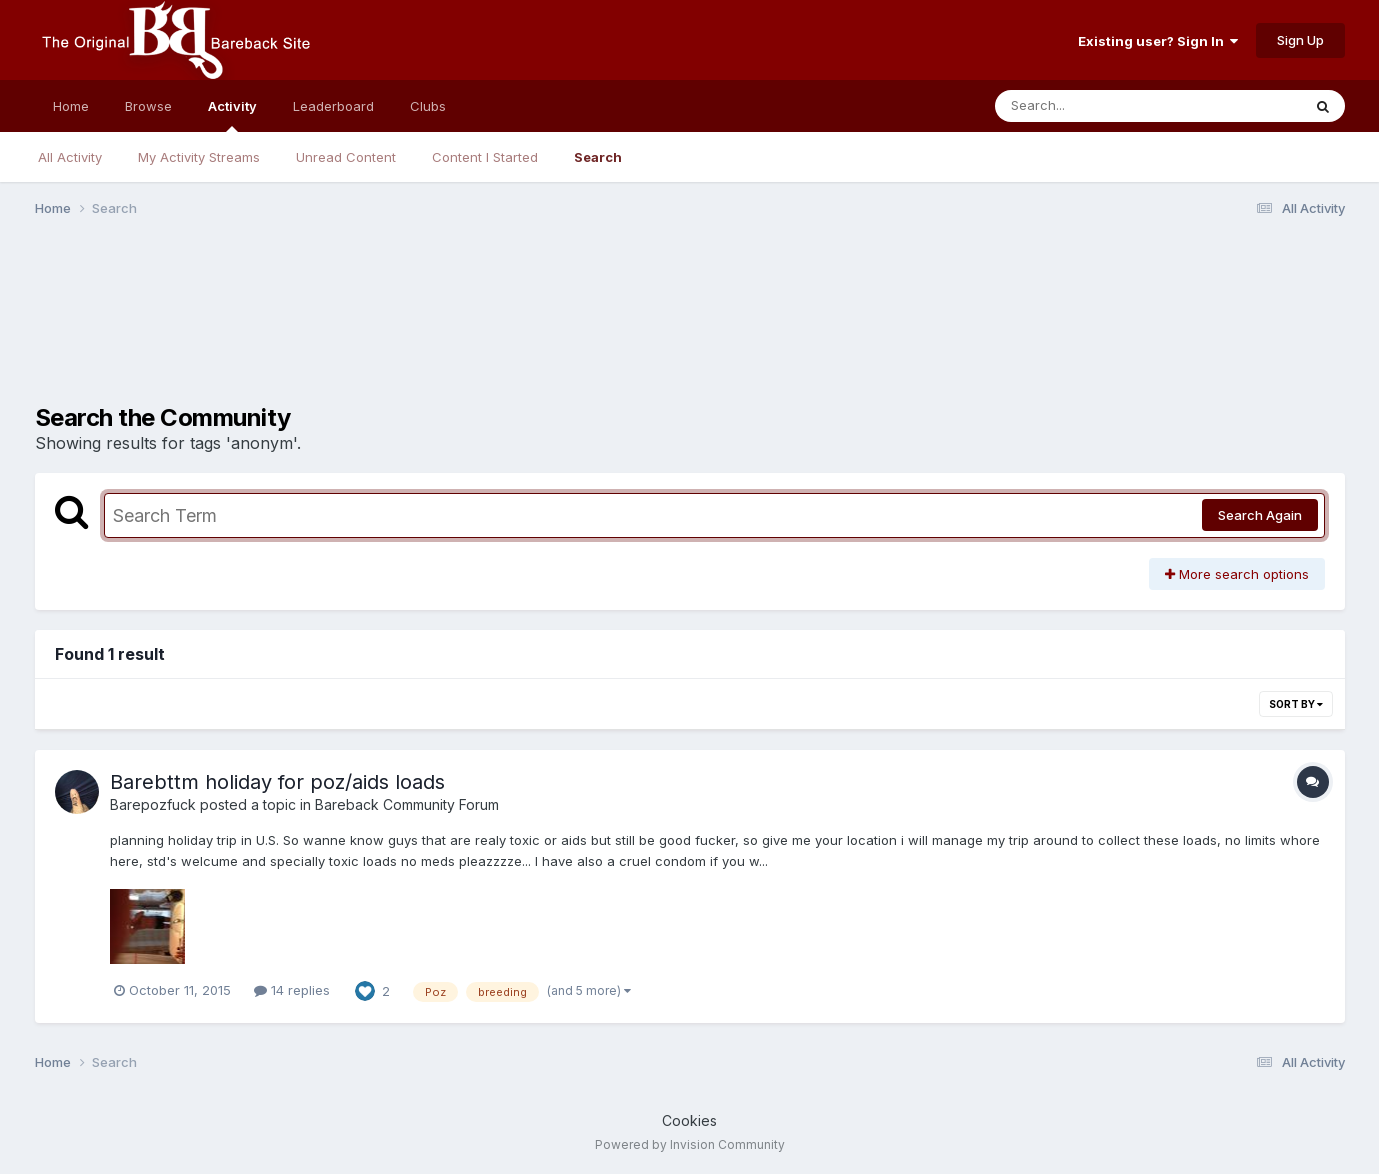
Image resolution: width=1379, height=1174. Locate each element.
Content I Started (485, 157)
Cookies (689, 1120)
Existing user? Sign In (1158, 41)
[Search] (1093, 106)
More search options (1237, 574)
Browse (148, 106)
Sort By (1296, 704)
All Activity (70, 157)
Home (71, 106)
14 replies (292, 990)
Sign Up (1300, 40)
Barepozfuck (153, 804)
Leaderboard (333, 106)
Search (598, 157)
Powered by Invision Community (690, 1144)
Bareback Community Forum (407, 804)
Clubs (428, 106)
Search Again (1260, 515)
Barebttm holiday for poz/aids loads (277, 782)
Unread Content (346, 157)
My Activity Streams (199, 157)
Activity (232, 115)
